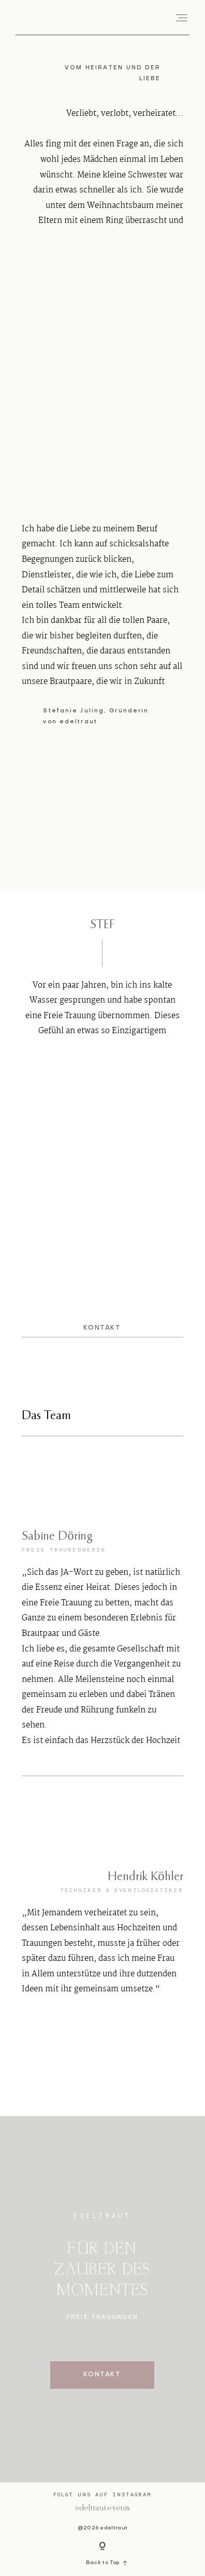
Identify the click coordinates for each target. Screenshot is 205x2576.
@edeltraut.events (102, 2508)
